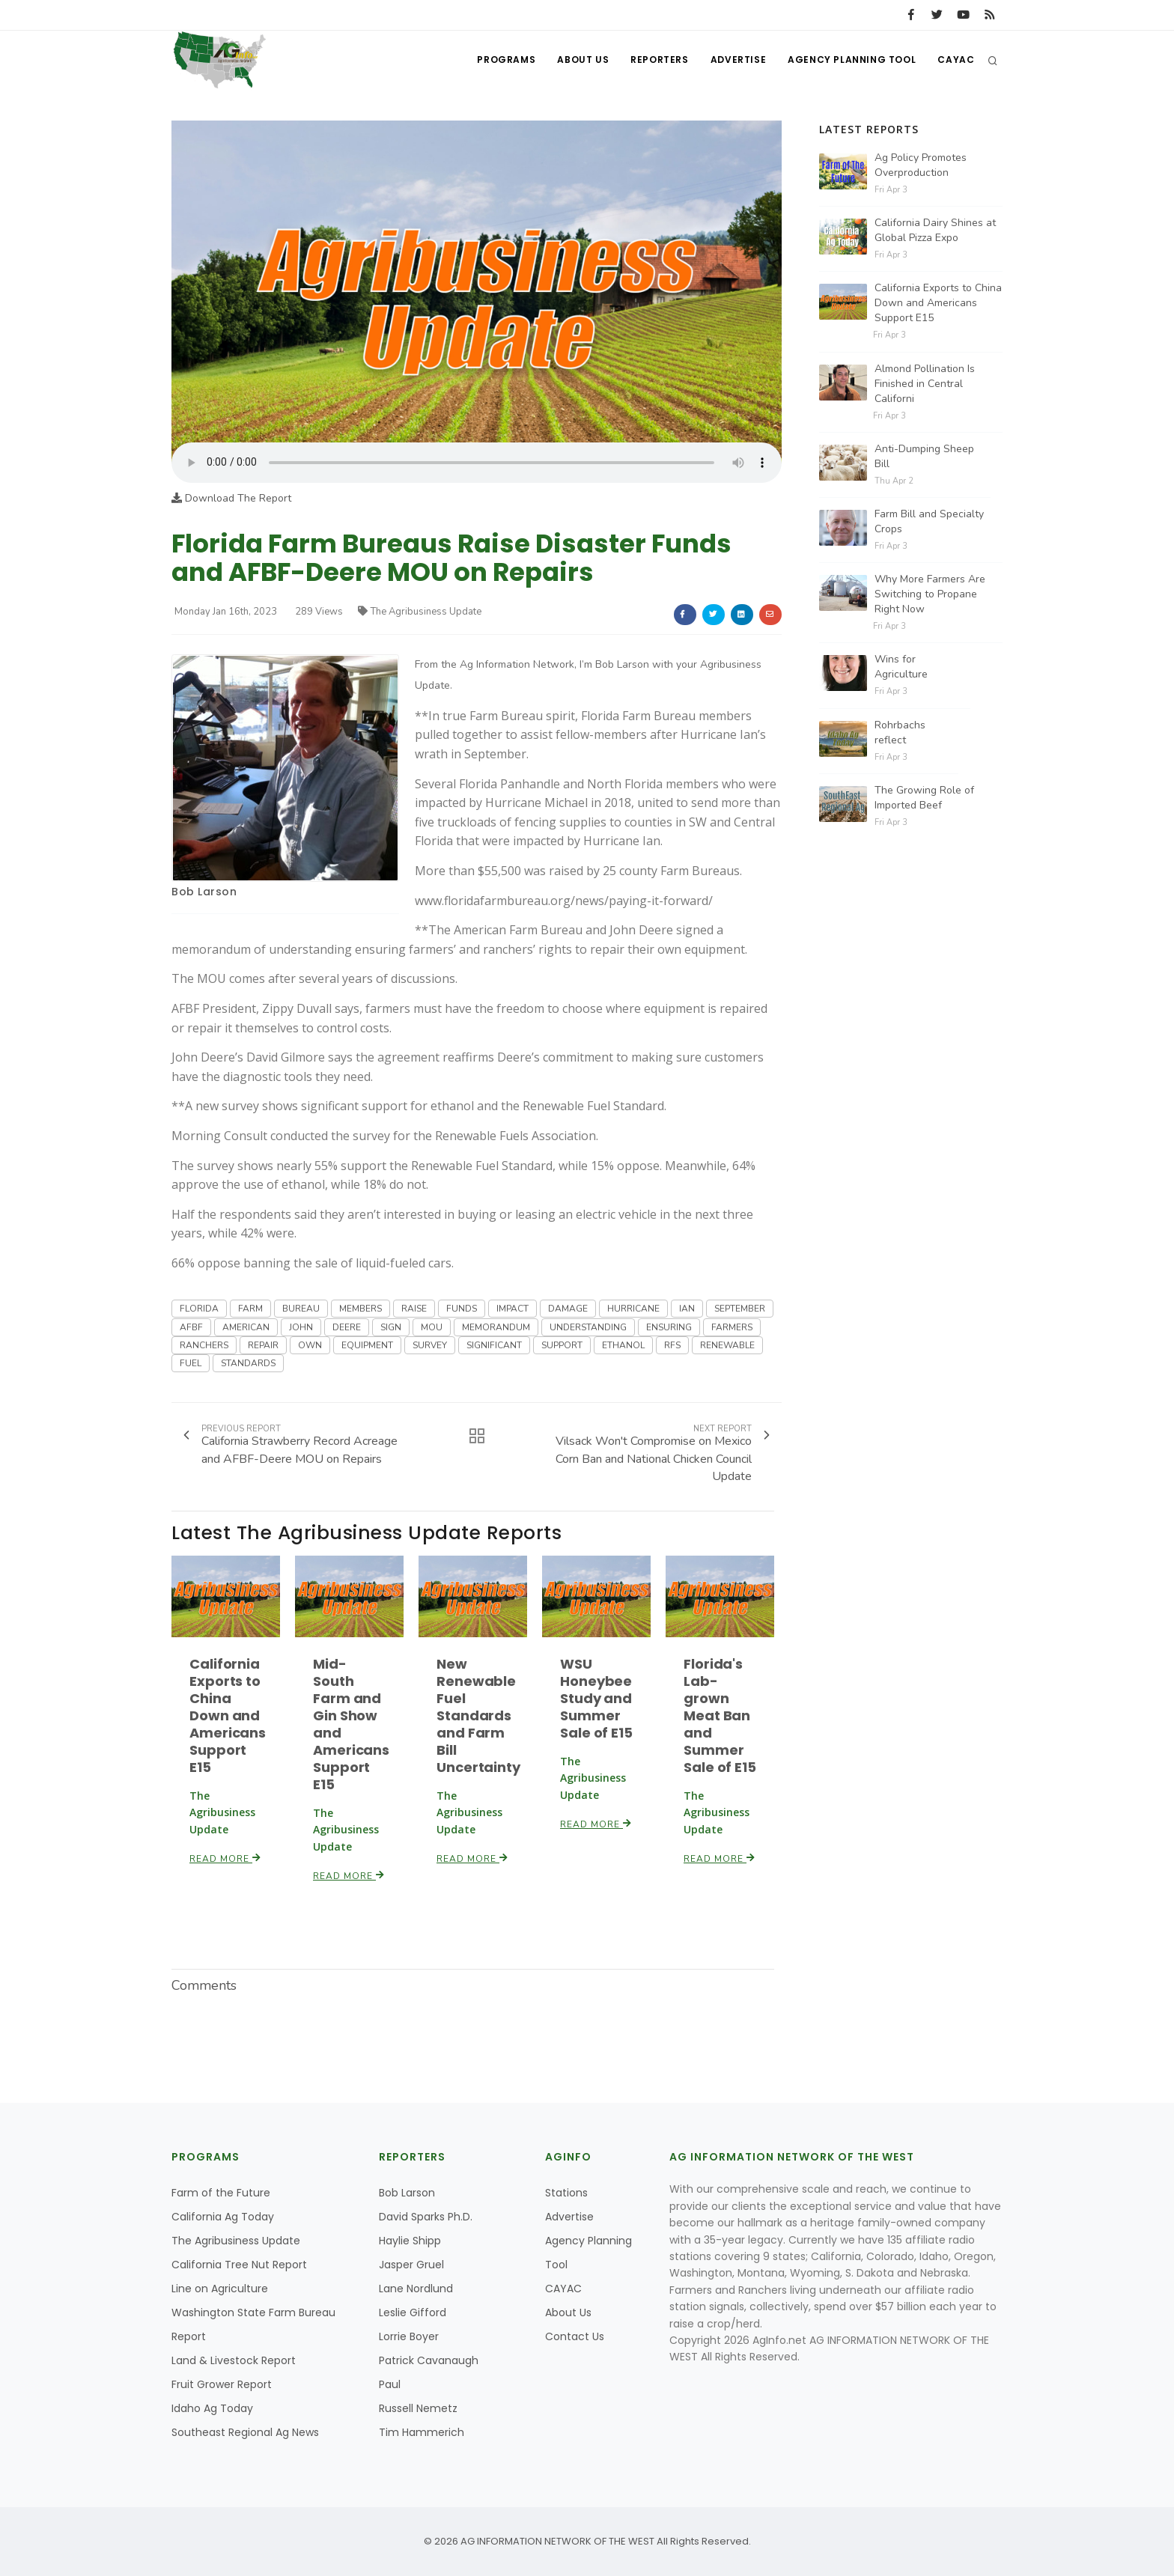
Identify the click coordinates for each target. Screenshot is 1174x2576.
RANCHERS (204, 1345)
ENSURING (669, 1327)
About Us (580, 60)
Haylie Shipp (410, 2240)
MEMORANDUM (496, 1327)
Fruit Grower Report (221, 2384)
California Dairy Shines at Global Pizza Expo (935, 230)
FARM (250, 1309)
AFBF (191, 1327)
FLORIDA (199, 1309)
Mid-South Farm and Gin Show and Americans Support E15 (351, 1724)
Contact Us (574, 2336)
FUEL (190, 1363)
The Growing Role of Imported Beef (924, 797)
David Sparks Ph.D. (425, 2216)
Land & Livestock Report (233, 2360)
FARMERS (731, 1327)
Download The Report (231, 498)
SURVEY (430, 1345)
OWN (310, 1345)
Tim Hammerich (421, 2432)
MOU (431, 1327)
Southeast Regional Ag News (245, 2432)
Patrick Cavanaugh (428, 2360)
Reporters (657, 60)
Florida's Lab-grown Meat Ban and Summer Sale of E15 (720, 1715)
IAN (687, 1309)
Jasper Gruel (411, 2264)
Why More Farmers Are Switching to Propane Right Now (930, 594)
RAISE (414, 1309)
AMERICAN (246, 1327)
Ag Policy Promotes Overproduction (921, 165)
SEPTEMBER (739, 1309)
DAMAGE (568, 1309)
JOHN (301, 1327)
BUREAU (301, 1309)
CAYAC (955, 60)
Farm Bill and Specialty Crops (929, 521)
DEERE (346, 1327)
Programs (503, 60)
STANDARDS (248, 1363)
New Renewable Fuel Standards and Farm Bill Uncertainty (478, 1715)
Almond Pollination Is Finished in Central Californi (925, 384)
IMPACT (512, 1309)
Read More (225, 1859)
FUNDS (461, 1309)
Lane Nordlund (416, 2288)
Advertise (736, 60)
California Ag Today (222, 2216)
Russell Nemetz (418, 2408)
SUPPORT (562, 1345)
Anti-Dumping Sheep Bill (924, 456)
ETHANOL (623, 1345)
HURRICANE (633, 1309)
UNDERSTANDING (588, 1327)
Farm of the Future (220, 2192)
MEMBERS (360, 1309)
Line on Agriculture (219, 2288)
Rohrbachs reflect (900, 732)
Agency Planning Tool (851, 60)
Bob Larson (204, 891)
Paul (390, 2384)
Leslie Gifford (412, 2312)
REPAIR (263, 1345)
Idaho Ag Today (212, 2408)
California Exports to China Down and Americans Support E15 (227, 1715)
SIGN (390, 1327)
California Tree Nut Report (239, 2264)
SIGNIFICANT (494, 1345)
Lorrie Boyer (409, 2336)
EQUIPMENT (367, 1345)
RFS (672, 1345)
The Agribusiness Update (419, 611)
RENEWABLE (727, 1345)
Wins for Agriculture (901, 666)
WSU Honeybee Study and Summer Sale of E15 (596, 1698)
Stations (566, 2192)
